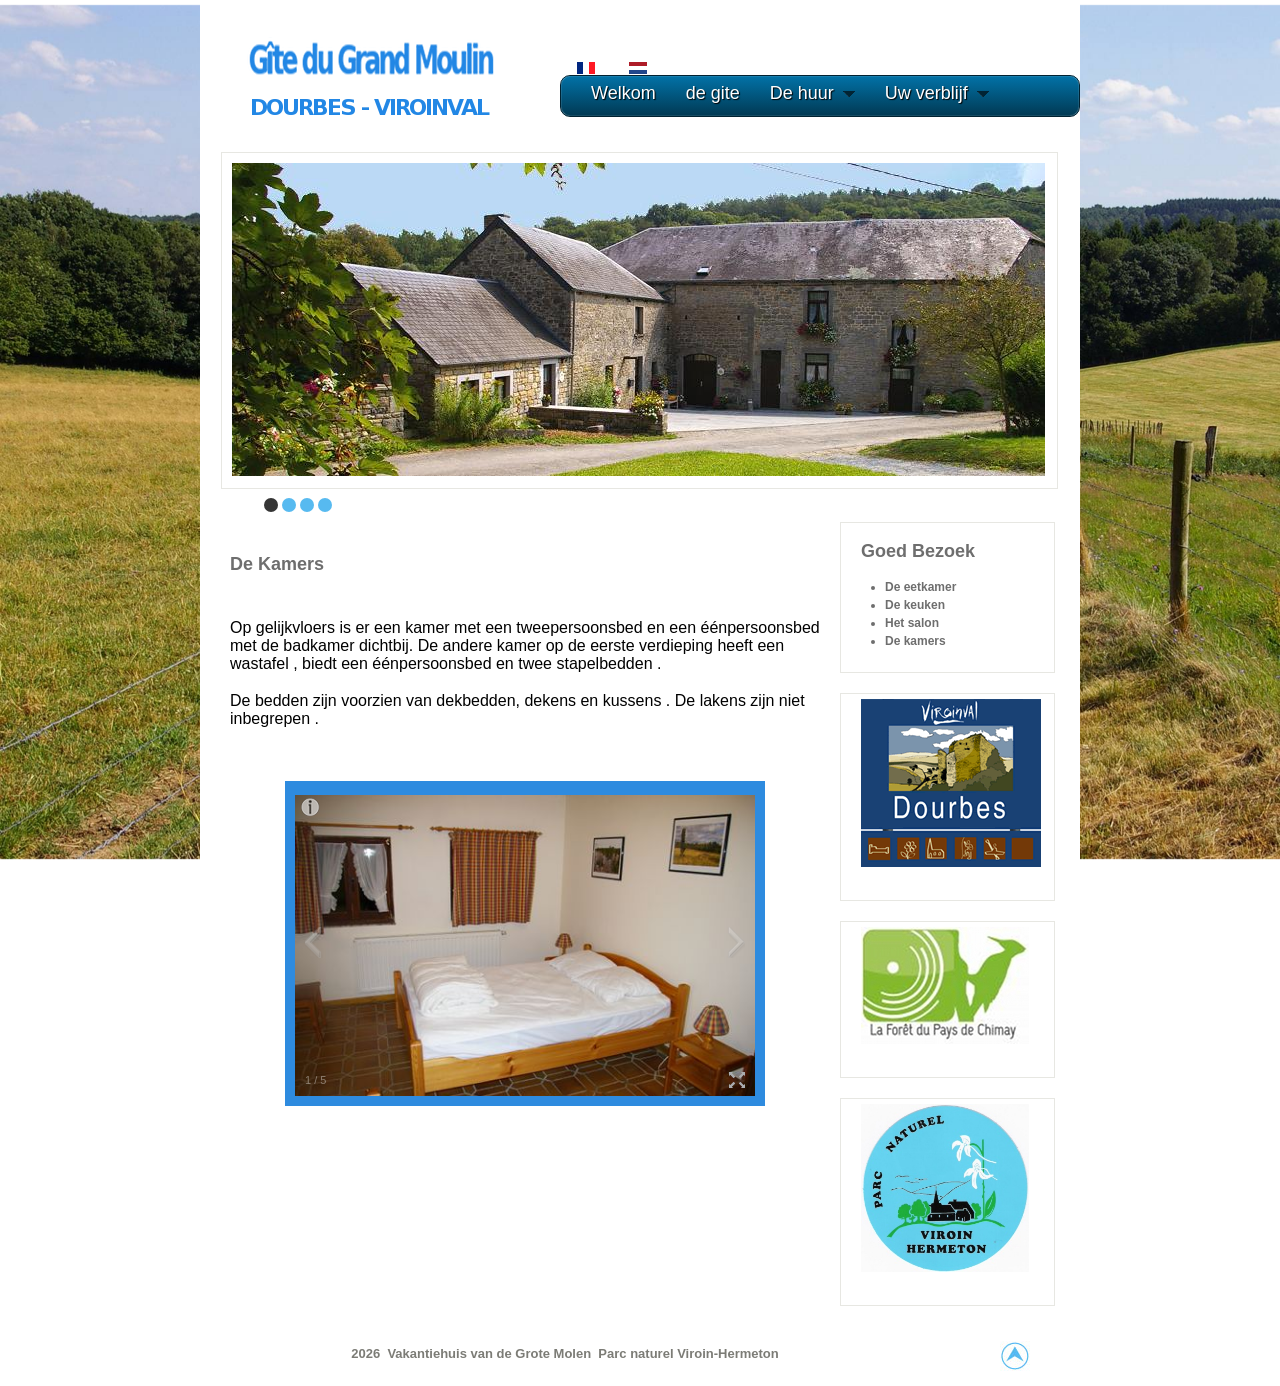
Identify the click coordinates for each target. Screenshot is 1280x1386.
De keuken (915, 605)
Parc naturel (637, 1353)
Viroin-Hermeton (728, 1353)
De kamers (277, 564)
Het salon (912, 623)
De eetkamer (920, 587)
